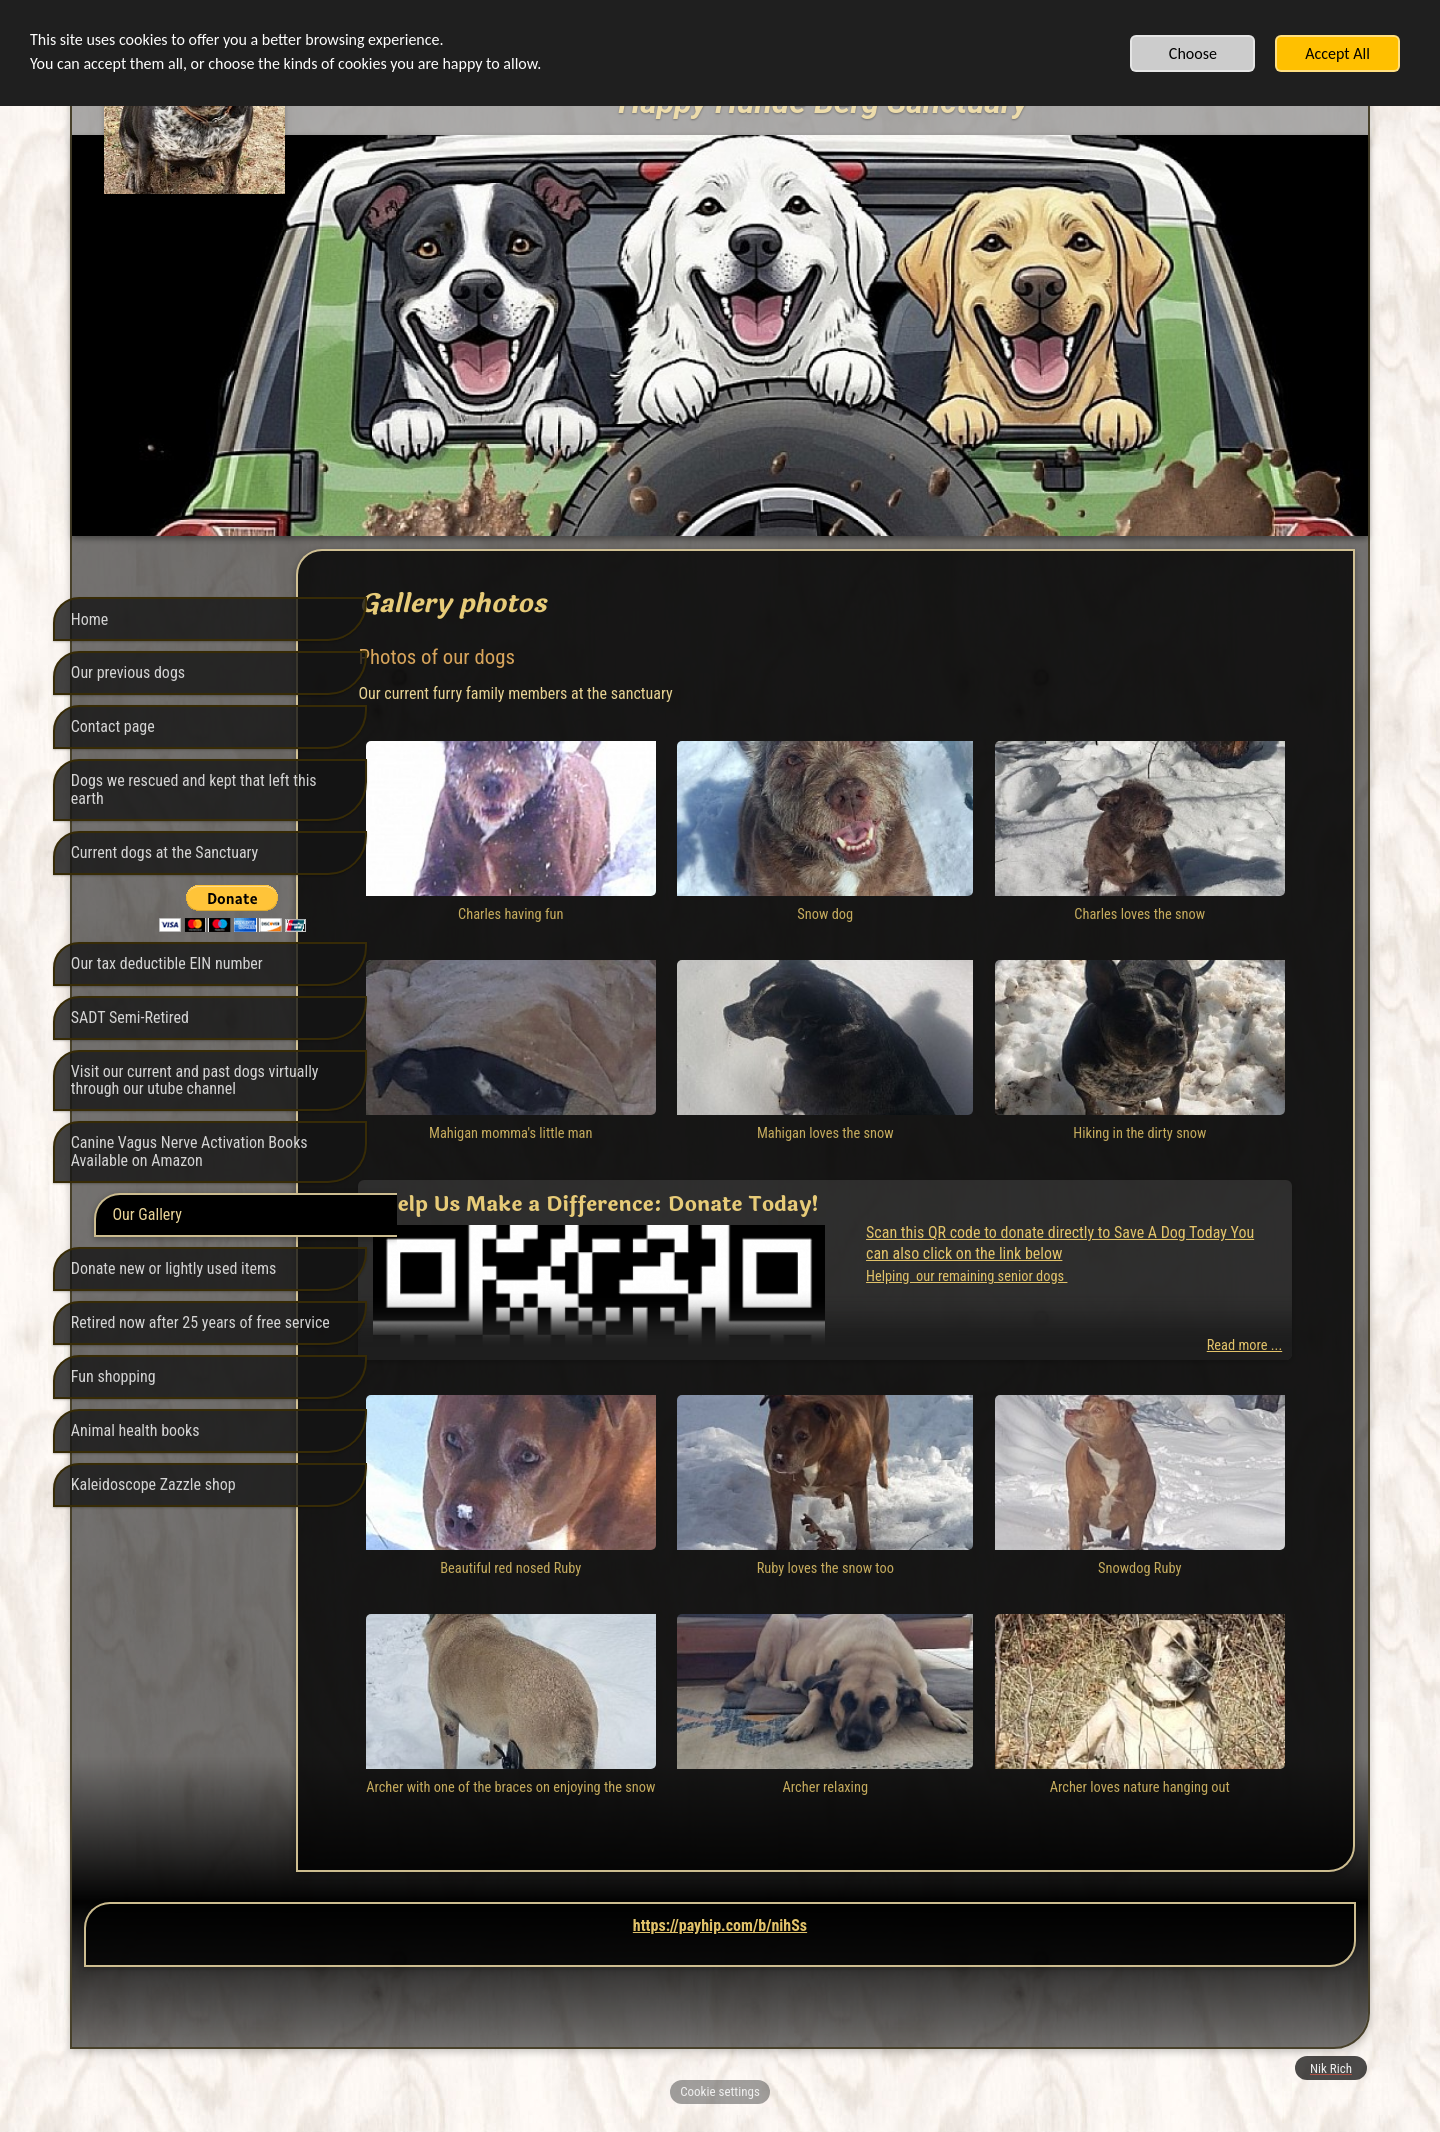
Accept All (1337, 53)
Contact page (113, 726)
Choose (1193, 53)
